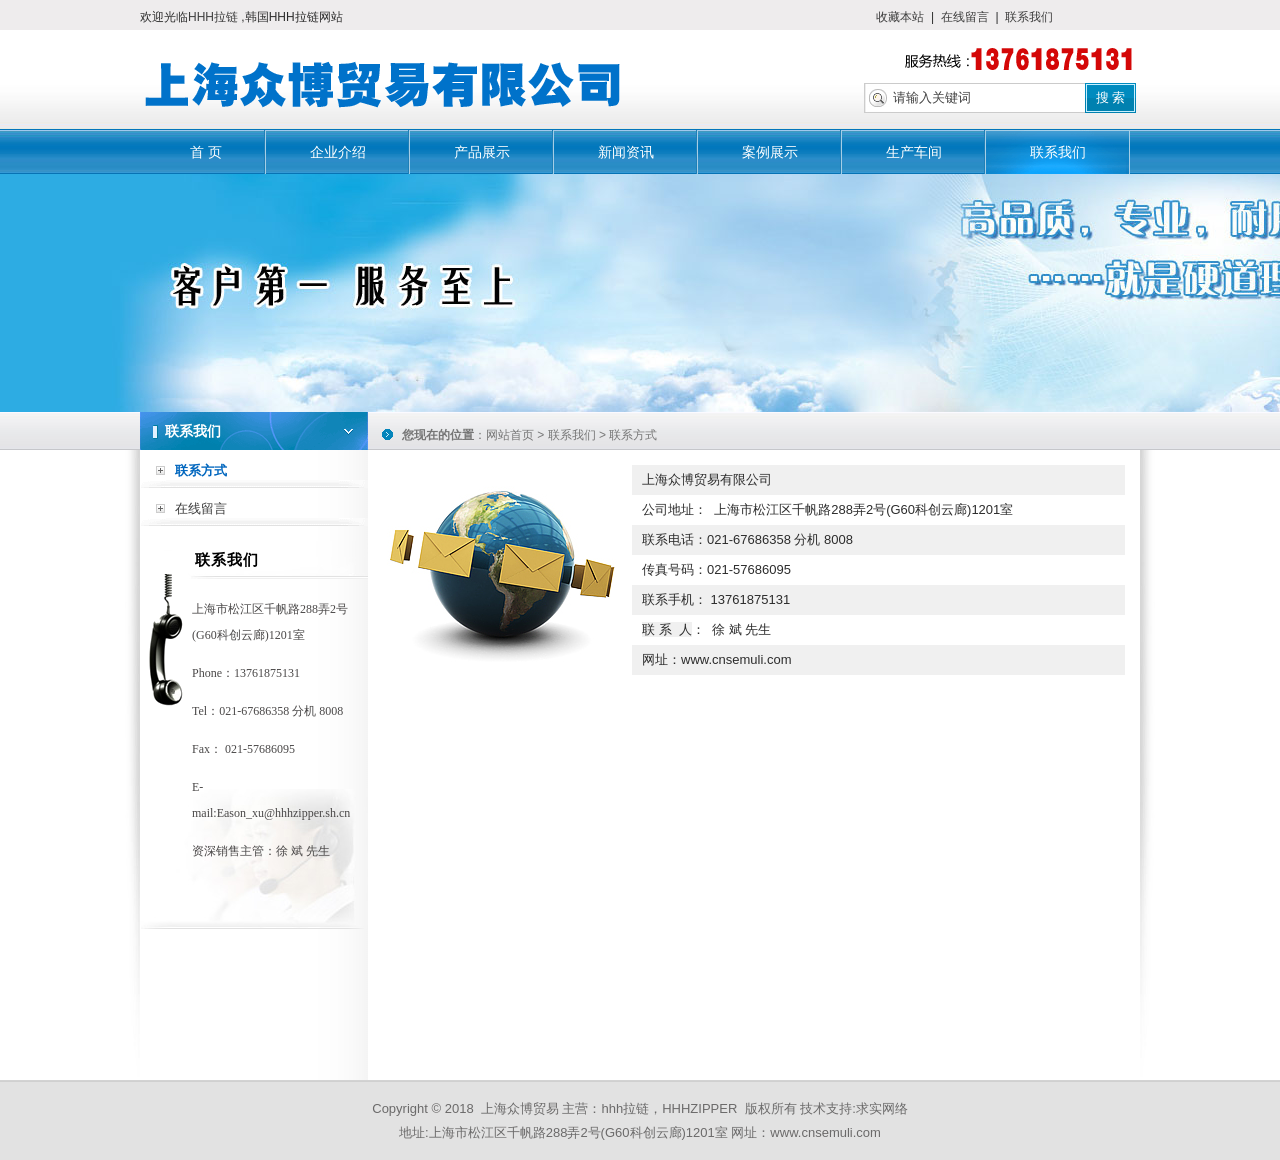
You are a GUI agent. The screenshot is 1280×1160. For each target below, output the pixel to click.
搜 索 (1111, 97)
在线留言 (965, 17)
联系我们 (1029, 17)
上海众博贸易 (520, 1108)
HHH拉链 (214, 17)
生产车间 (914, 152)
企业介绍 (338, 152)
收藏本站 (900, 17)
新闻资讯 (626, 152)
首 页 (206, 152)
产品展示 (482, 152)
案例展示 (770, 152)
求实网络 (882, 1108)
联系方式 (201, 470)
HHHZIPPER (699, 1108)
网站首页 (510, 435)
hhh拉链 (625, 1108)
